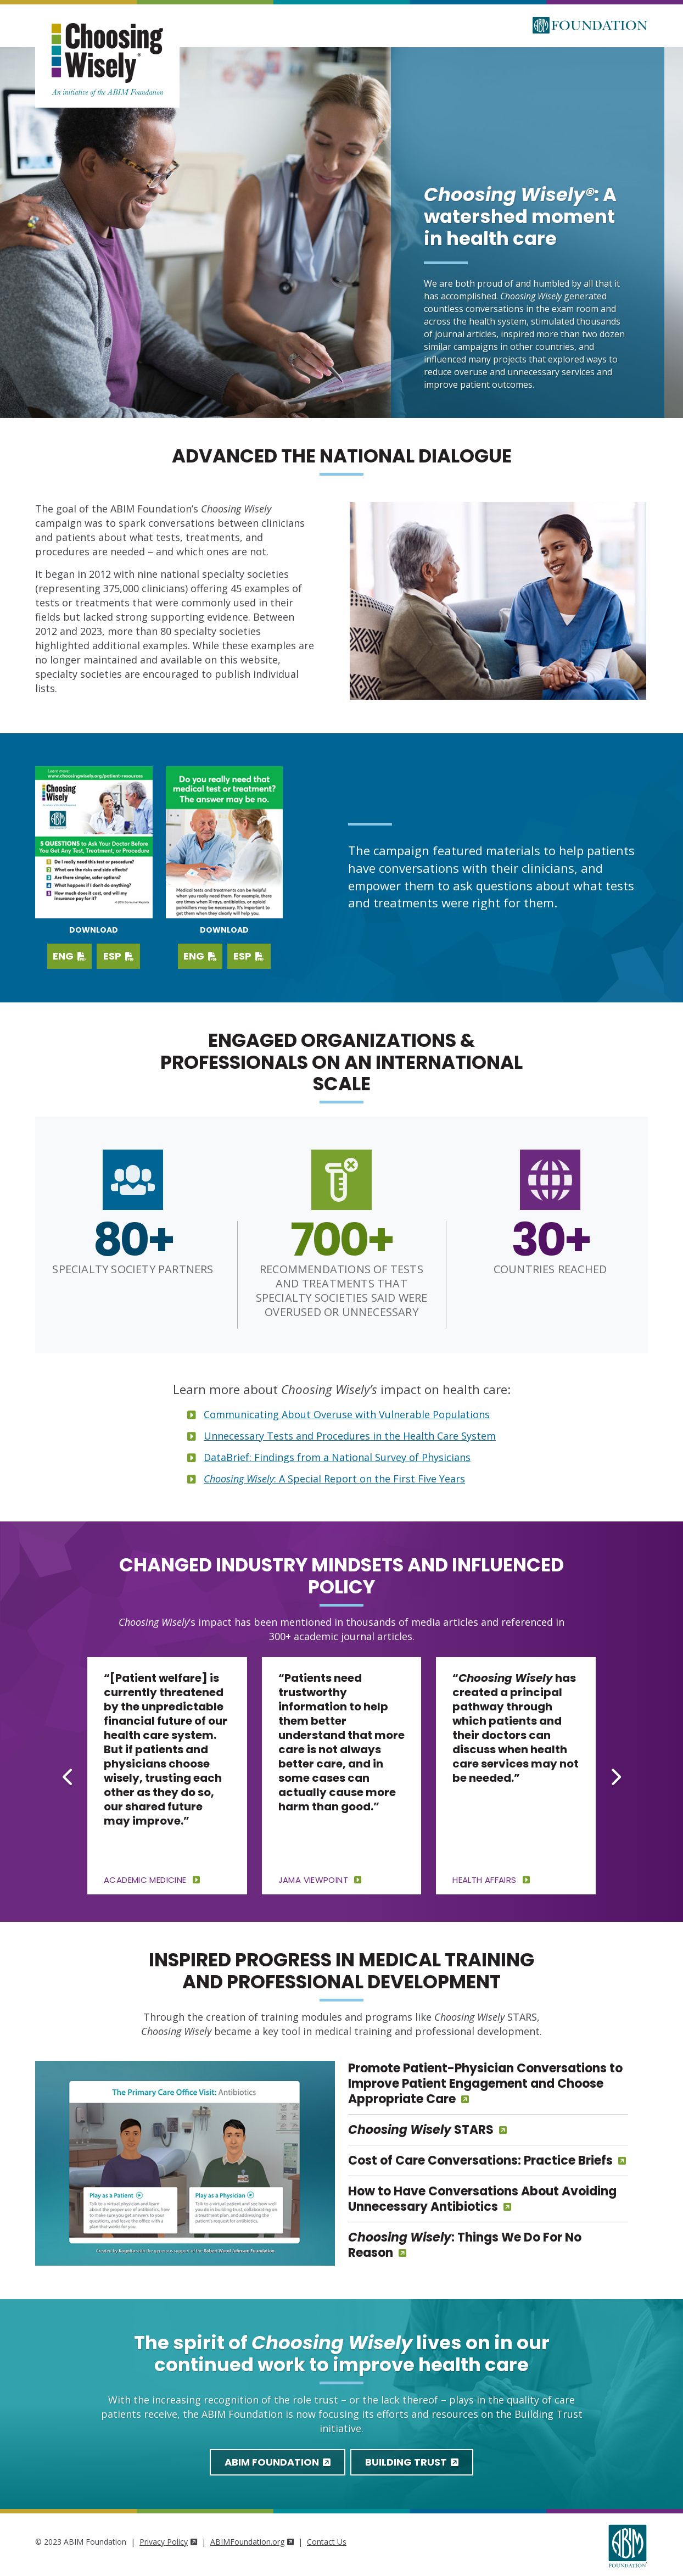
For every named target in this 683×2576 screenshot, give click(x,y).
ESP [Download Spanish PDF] (118, 956)
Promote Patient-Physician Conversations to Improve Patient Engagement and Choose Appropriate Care (485, 2083)
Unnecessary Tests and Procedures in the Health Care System (350, 1435)
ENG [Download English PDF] (69, 956)
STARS (421, 2129)
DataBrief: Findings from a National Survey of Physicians (337, 1457)
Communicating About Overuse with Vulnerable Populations (347, 1414)
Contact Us (326, 2541)
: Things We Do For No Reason (464, 2245)
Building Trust (411, 2462)
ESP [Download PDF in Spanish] (248, 956)
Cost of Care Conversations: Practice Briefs (480, 2160)
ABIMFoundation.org (252, 2541)
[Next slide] (615, 1777)
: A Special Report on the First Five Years (334, 1478)
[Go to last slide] (68, 1777)
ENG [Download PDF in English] (200, 956)
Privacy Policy (168, 2541)
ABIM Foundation (278, 2462)
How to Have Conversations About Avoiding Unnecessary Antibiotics (482, 2199)
